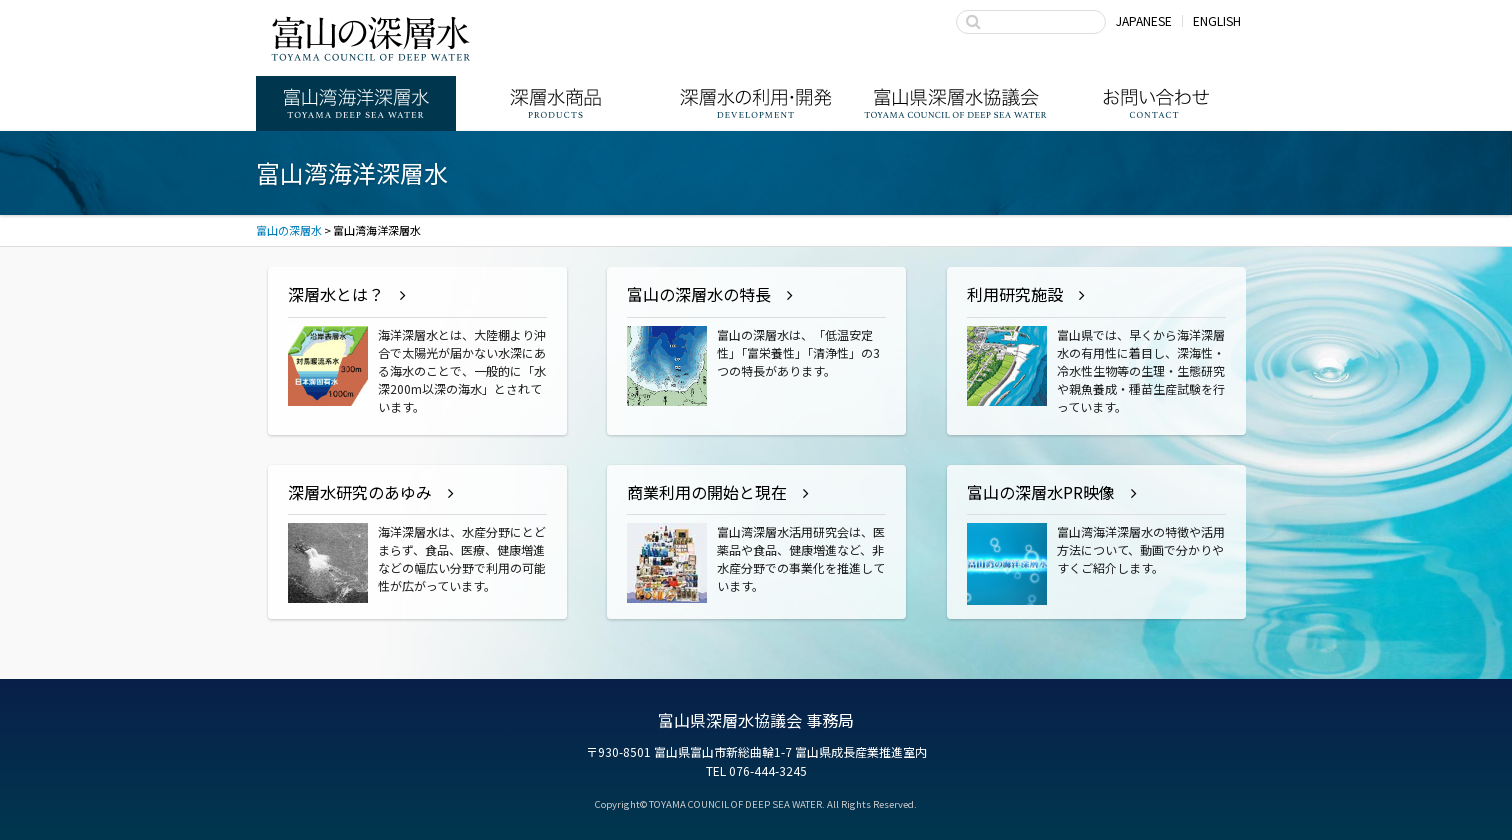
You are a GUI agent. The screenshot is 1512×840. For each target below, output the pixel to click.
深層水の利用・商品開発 (756, 103)
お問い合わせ (1156, 103)
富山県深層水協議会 (956, 103)
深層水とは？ (336, 294)
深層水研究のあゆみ (360, 492)
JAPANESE (1144, 20)
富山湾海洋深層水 (356, 103)
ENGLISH (1217, 20)
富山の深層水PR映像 (1041, 492)
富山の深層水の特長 (699, 294)
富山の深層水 (371, 38)
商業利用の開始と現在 (707, 492)
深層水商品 (556, 103)
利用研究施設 (1015, 294)
